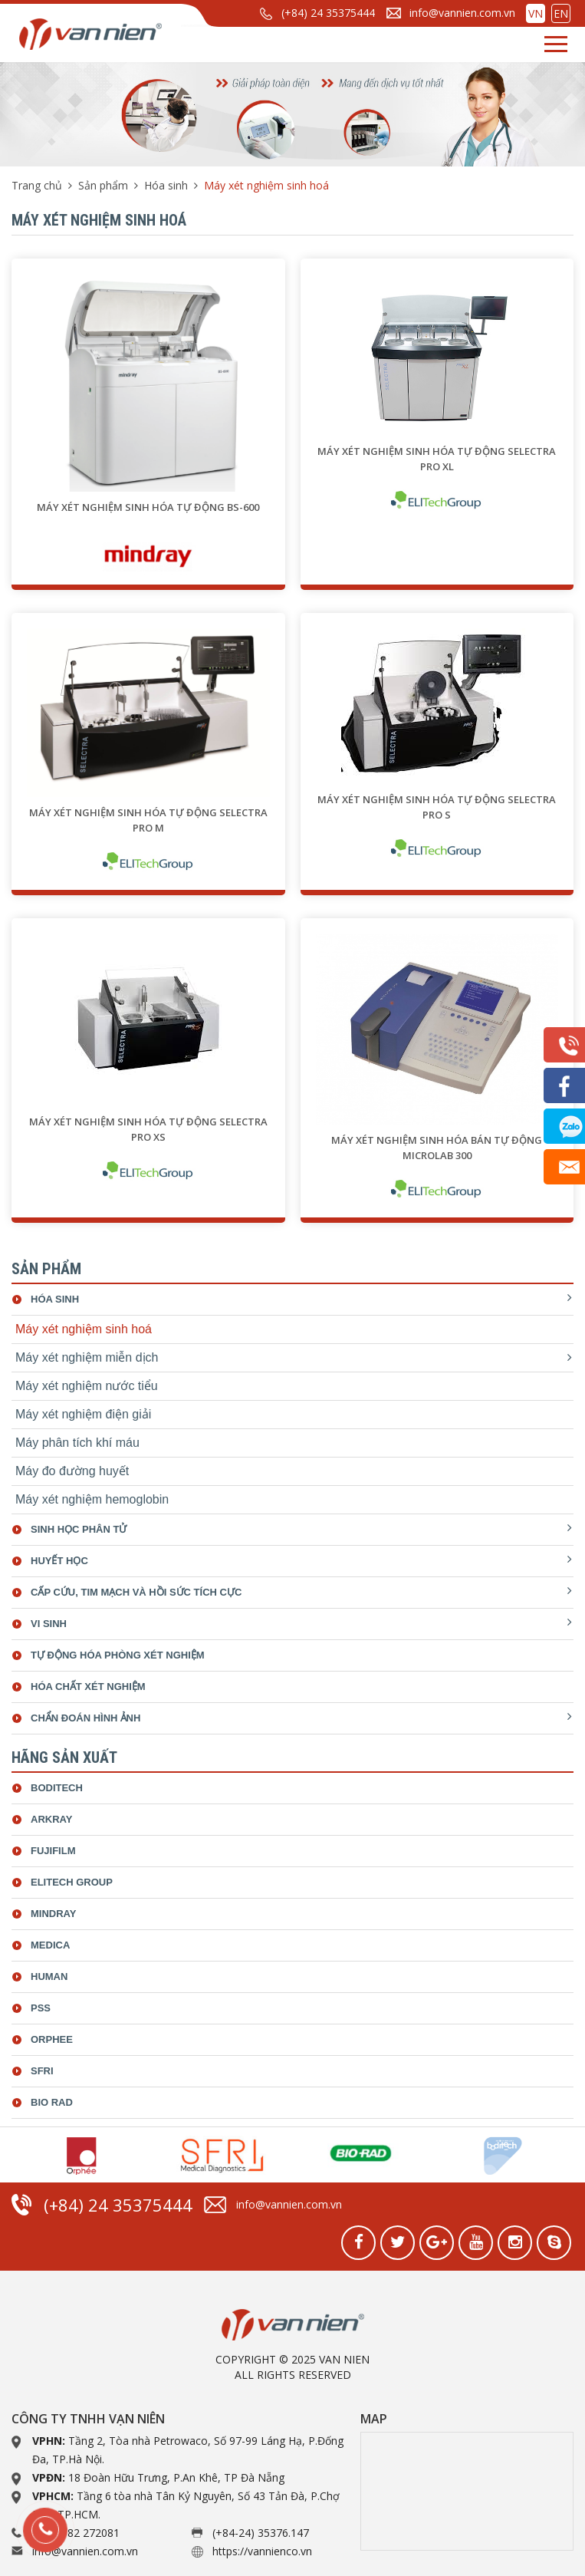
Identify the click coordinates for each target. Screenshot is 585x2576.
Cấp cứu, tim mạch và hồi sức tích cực (136, 1592)
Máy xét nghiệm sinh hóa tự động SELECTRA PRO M (148, 820)
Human (49, 1976)
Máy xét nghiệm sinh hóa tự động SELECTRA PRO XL (436, 458)
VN (535, 13)
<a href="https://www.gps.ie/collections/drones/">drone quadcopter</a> (466, 2491)
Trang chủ (37, 185)
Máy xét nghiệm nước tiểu (86, 1385)
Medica (50, 1945)
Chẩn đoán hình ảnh (85, 1718)
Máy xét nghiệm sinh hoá (83, 1329)
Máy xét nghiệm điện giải (83, 1414)
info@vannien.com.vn (462, 12)
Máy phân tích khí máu (77, 1442)
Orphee (52, 2039)
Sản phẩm (103, 185)
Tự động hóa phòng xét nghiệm (118, 1655)
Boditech (57, 1788)
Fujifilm (53, 1850)
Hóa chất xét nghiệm (88, 1686)
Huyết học (59, 1560)
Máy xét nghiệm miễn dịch (87, 1357)
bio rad (52, 2102)
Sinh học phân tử (79, 1529)
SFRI (42, 2071)
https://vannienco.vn (262, 2551)
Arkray (51, 1819)
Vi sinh (49, 1623)
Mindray (53, 1913)
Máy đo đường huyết (72, 1470)
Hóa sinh (166, 185)
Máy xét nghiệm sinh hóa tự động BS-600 (148, 507)
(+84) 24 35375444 (328, 12)
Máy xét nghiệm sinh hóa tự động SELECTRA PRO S (436, 807)
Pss (41, 2008)
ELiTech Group (72, 1882)
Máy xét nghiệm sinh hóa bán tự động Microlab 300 (436, 1147)
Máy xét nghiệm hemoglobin (92, 1499)
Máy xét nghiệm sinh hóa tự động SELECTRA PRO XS (148, 1129)
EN (561, 13)
